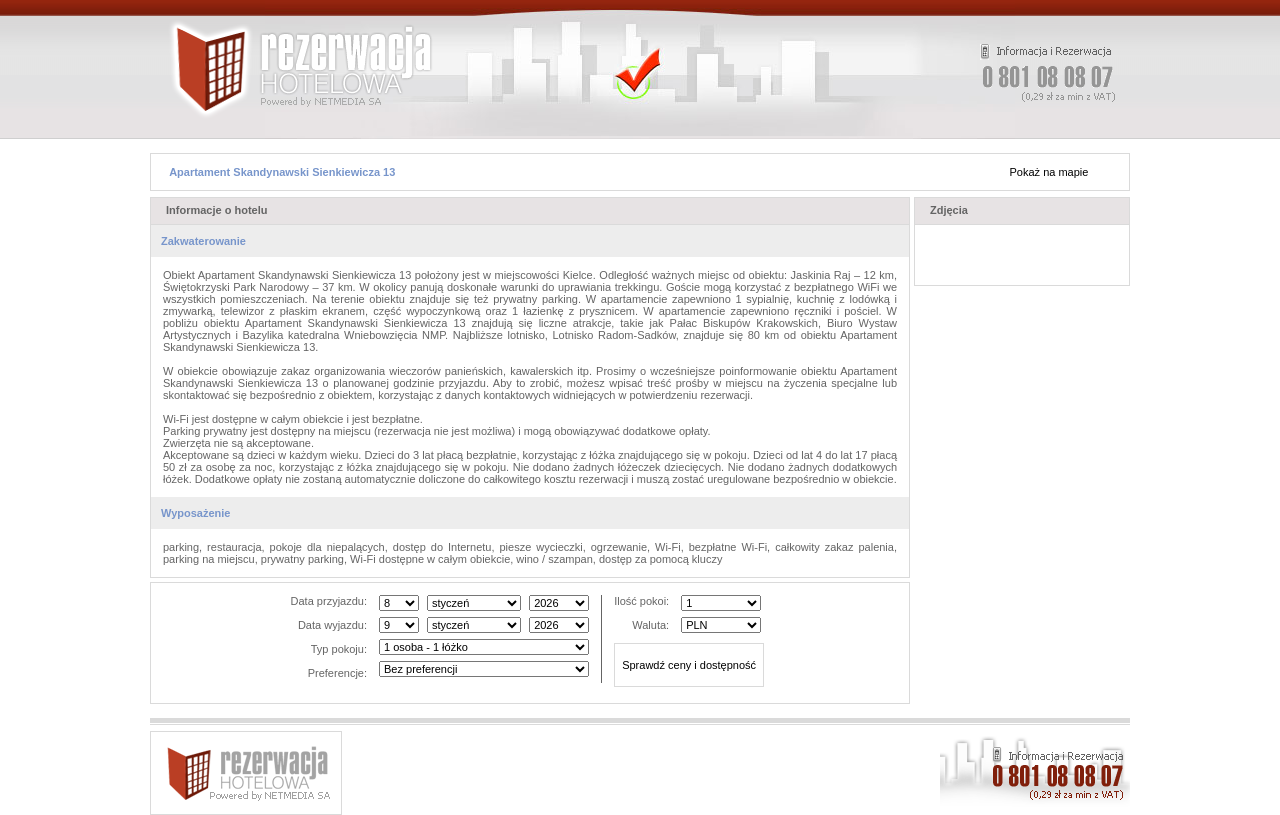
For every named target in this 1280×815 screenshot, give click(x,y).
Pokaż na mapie (1049, 172)
